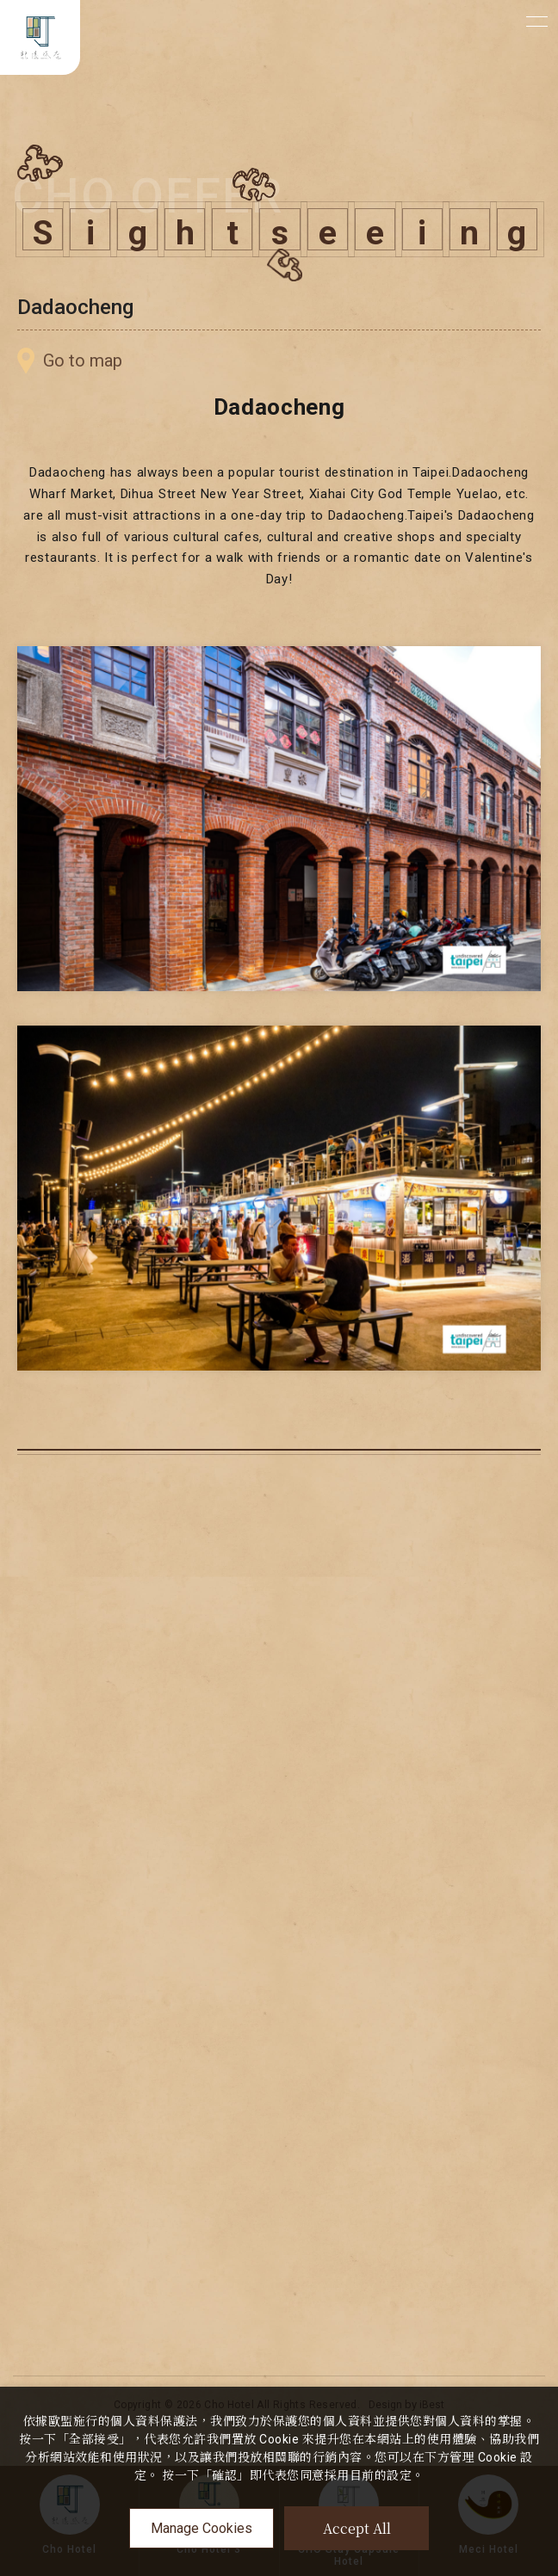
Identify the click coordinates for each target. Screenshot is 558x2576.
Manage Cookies (201, 2528)
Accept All (357, 2528)
